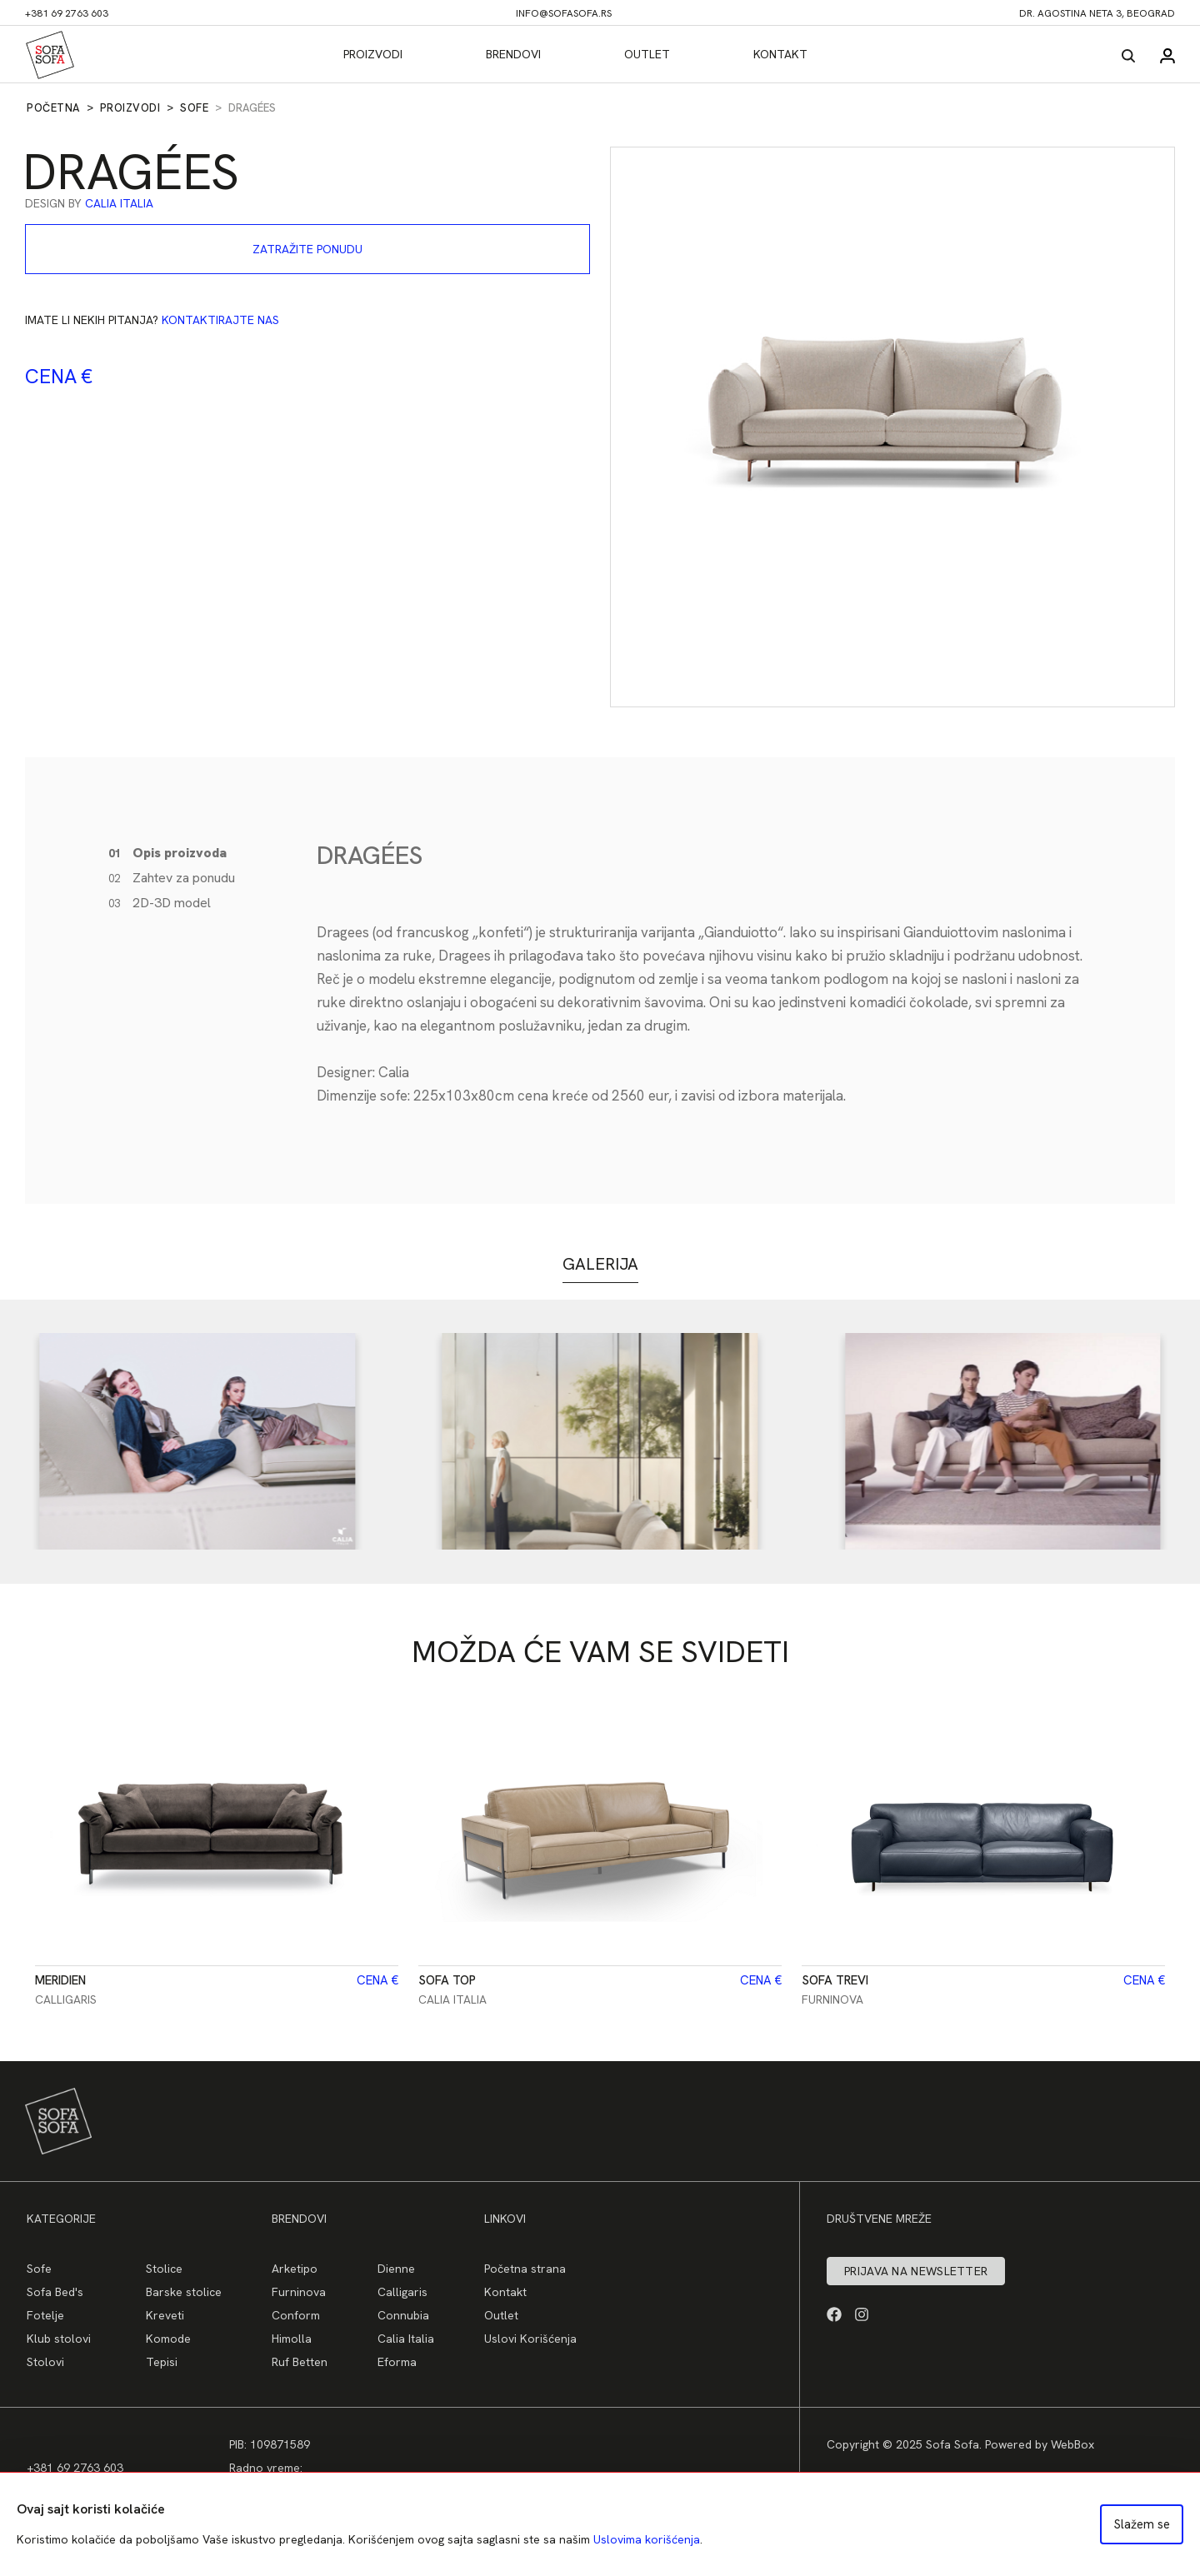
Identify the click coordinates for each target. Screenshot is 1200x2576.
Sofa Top (447, 1980)
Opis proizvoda (167, 852)
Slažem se (1142, 2524)
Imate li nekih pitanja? (152, 319)
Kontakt (780, 54)
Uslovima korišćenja (646, 2539)
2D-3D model (159, 902)
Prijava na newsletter (916, 2271)
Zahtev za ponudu (171, 877)
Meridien (60, 1980)
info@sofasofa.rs (564, 13)
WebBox (1072, 2444)
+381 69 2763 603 (66, 13)
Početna (53, 108)
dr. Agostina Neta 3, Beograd (1097, 13)
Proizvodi (372, 54)
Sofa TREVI (835, 1980)
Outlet (647, 54)
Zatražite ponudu (307, 249)
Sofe (194, 108)
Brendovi (513, 54)
